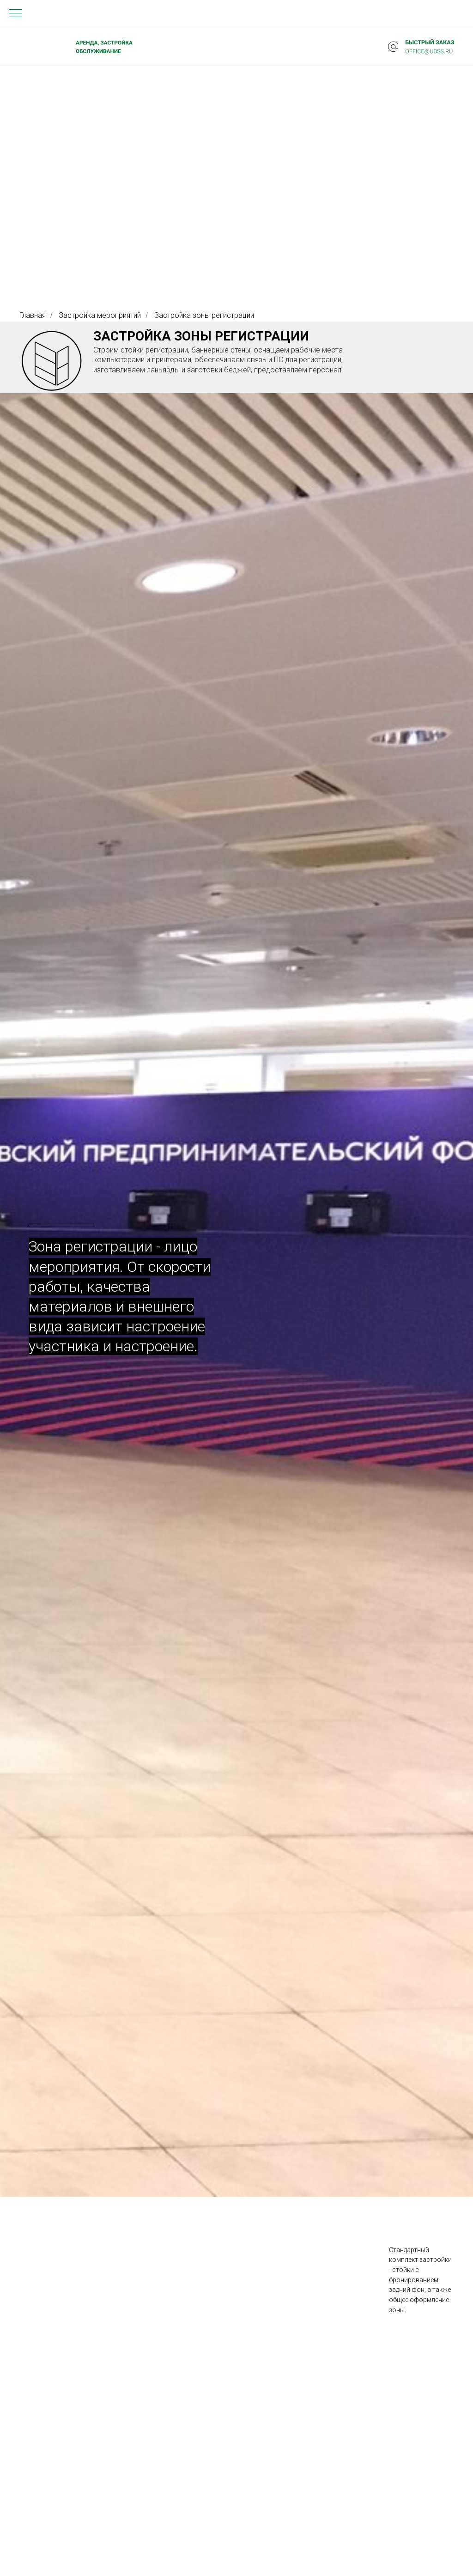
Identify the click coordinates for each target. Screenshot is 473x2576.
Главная (32, 315)
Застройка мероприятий (100, 315)
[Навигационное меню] (15, 13)
